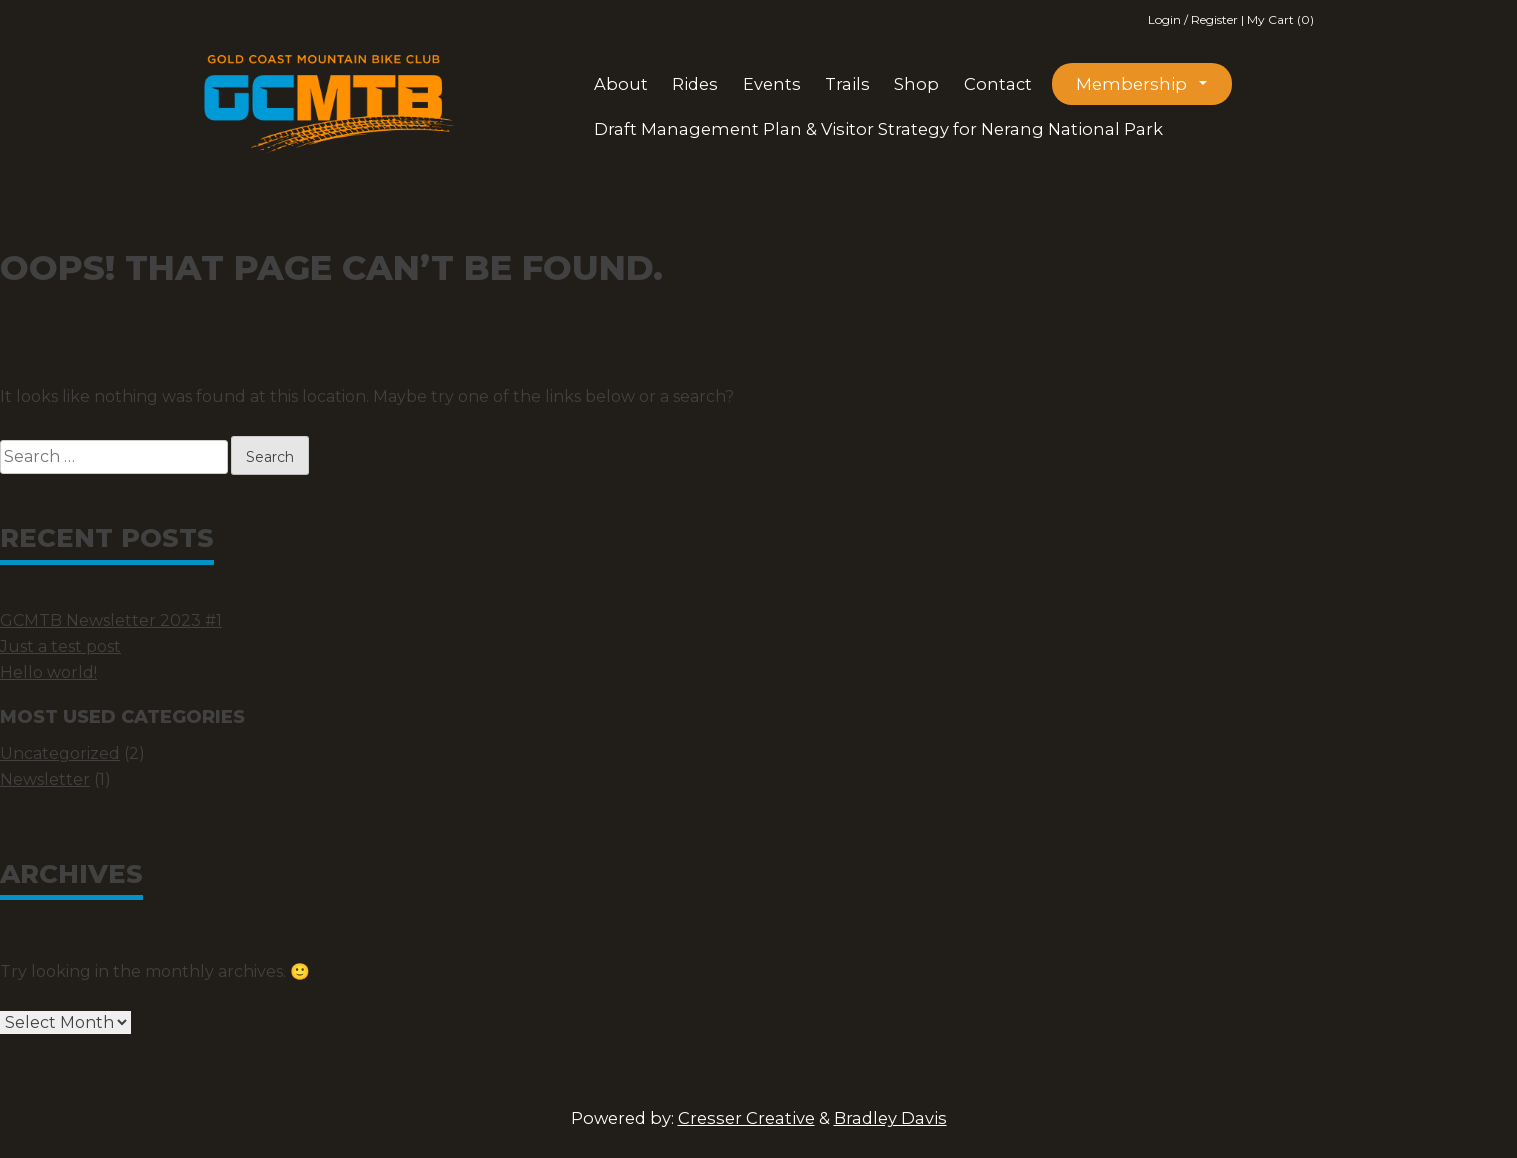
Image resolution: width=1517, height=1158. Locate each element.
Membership (1131, 84)
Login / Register (1194, 19)
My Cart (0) (1280, 19)
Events (772, 84)
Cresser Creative (746, 1118)
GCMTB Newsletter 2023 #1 (111, 620)
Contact (998, 84)
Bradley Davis (890, 1118)
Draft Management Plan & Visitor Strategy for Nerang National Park (878, 129)
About (621, 84)
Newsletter (45, 779)
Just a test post (60, 646)
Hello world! (48, 672)
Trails (847, 84)
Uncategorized (60, 753)
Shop (916, 84)
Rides (695, 84)
